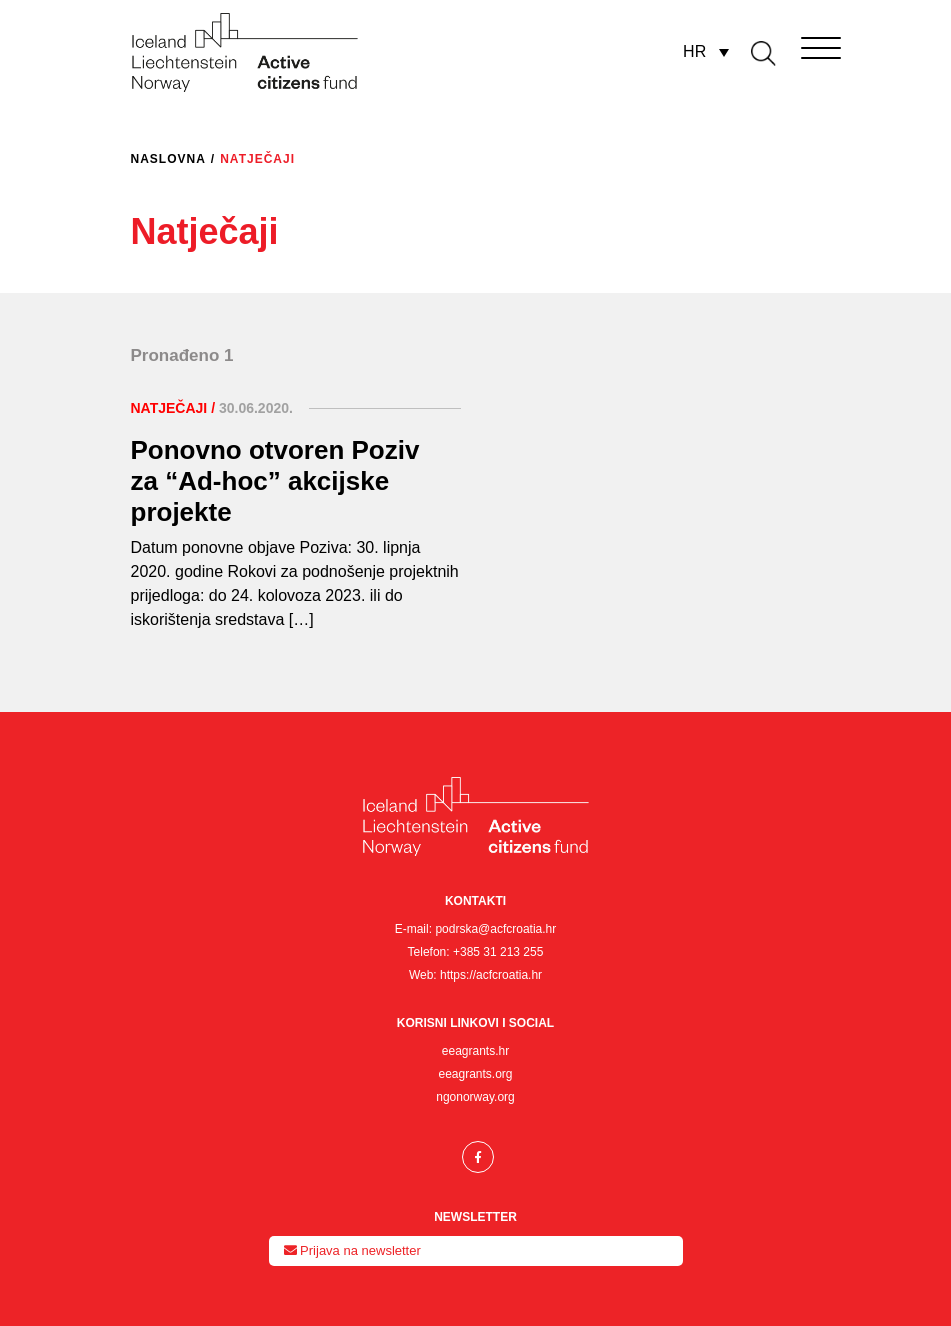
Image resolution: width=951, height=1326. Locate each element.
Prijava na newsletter (352, 1250)
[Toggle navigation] (793, 44)
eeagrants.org (475, 1074)
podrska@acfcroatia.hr (495, 929)
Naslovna (168, 159)
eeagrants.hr (475, 1051)
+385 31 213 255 (498, 952)
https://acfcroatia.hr (491, 975)
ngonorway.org (475, 1097)
